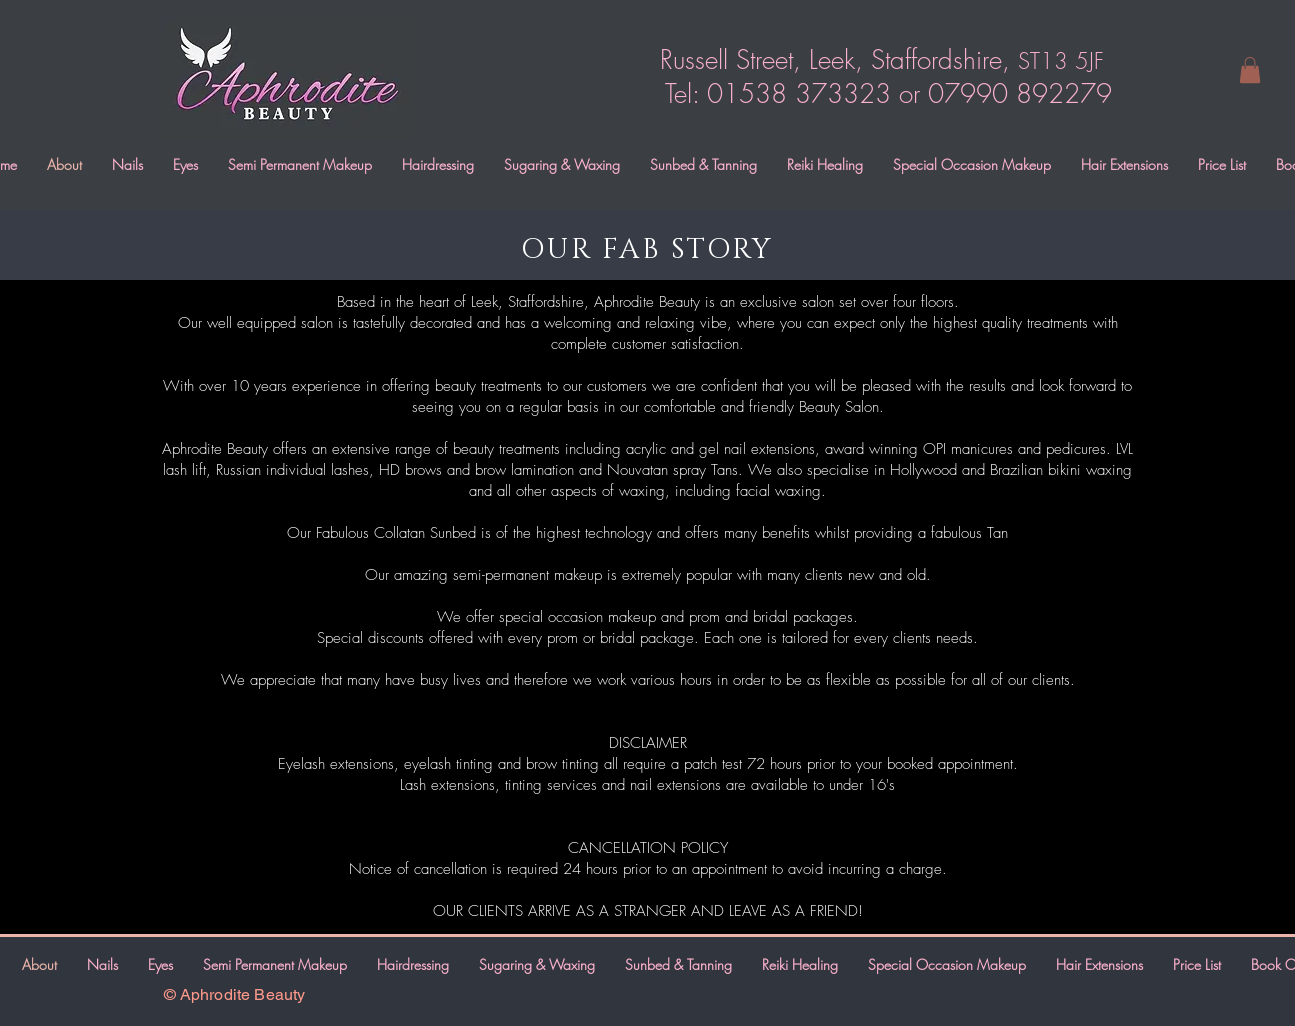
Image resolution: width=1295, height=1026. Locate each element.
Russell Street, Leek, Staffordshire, (878, 60)
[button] (1250, 70)
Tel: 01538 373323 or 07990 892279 (888, 94)
